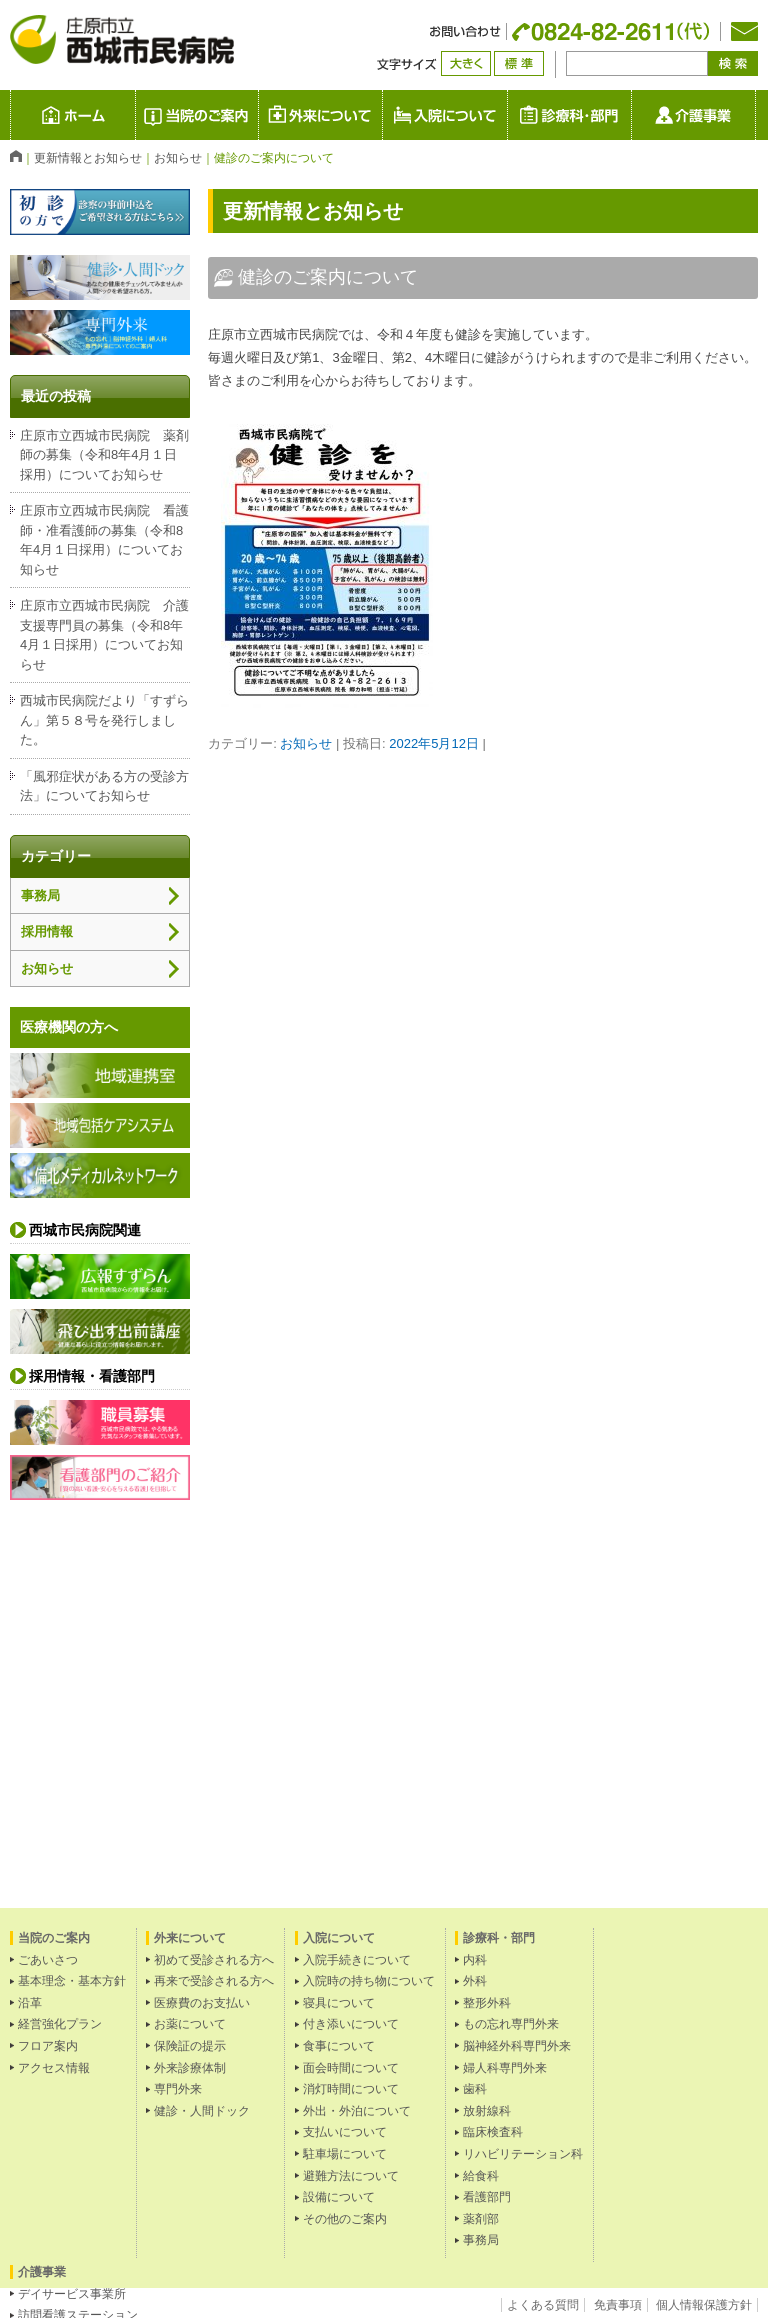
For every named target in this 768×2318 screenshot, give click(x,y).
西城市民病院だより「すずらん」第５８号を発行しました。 (104, 720)
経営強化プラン (60, 2024)
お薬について (190, 2024)
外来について (382, 114)
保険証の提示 (190, 2046)
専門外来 (178, 2089)
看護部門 (487, 2197)
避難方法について (351, 2176)
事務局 (40, 895)
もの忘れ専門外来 (511, 2024)
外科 (475, 1981)
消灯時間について (351, 2089)
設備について (339, 2197)
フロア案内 (48, 2046)
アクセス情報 (54, 2068)
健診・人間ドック (202, 2111)
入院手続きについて (357, 1960)
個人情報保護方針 (704, 2305)
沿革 (30, 2003)
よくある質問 (543, 2305)
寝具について (339, 2003)
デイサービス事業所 (72, 2294)
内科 (475, 1960)
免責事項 (618, 2305)
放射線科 (487, 2111)
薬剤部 (481, 2219)
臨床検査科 (493, 2132)
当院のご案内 (258, 114)
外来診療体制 (190, 2068)
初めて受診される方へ (214, 1960)
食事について (339, 2046)
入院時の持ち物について (369, 1981)
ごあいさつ (48, 1960)
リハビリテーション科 (523, 2154)
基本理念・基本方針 (72, 1981)
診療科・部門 (631, 114)
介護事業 (755, 114)
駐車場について (345, 2154)
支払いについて (345, 2132)
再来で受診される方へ (214, 1981)
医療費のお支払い (202, 2003)
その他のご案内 (345, 2219)
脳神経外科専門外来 (517, 2046)
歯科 (475, 2089)
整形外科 (487, 2003)
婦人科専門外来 (505, 2068)
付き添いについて (351, 2024)
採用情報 (47, 931)
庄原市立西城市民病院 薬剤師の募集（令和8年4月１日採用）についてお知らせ (104, 455)
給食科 (481, 2176)
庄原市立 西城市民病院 (135, 114)
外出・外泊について (357, 2111)
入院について (507, 114)
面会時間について (351, 2068)
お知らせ (306, 743)
